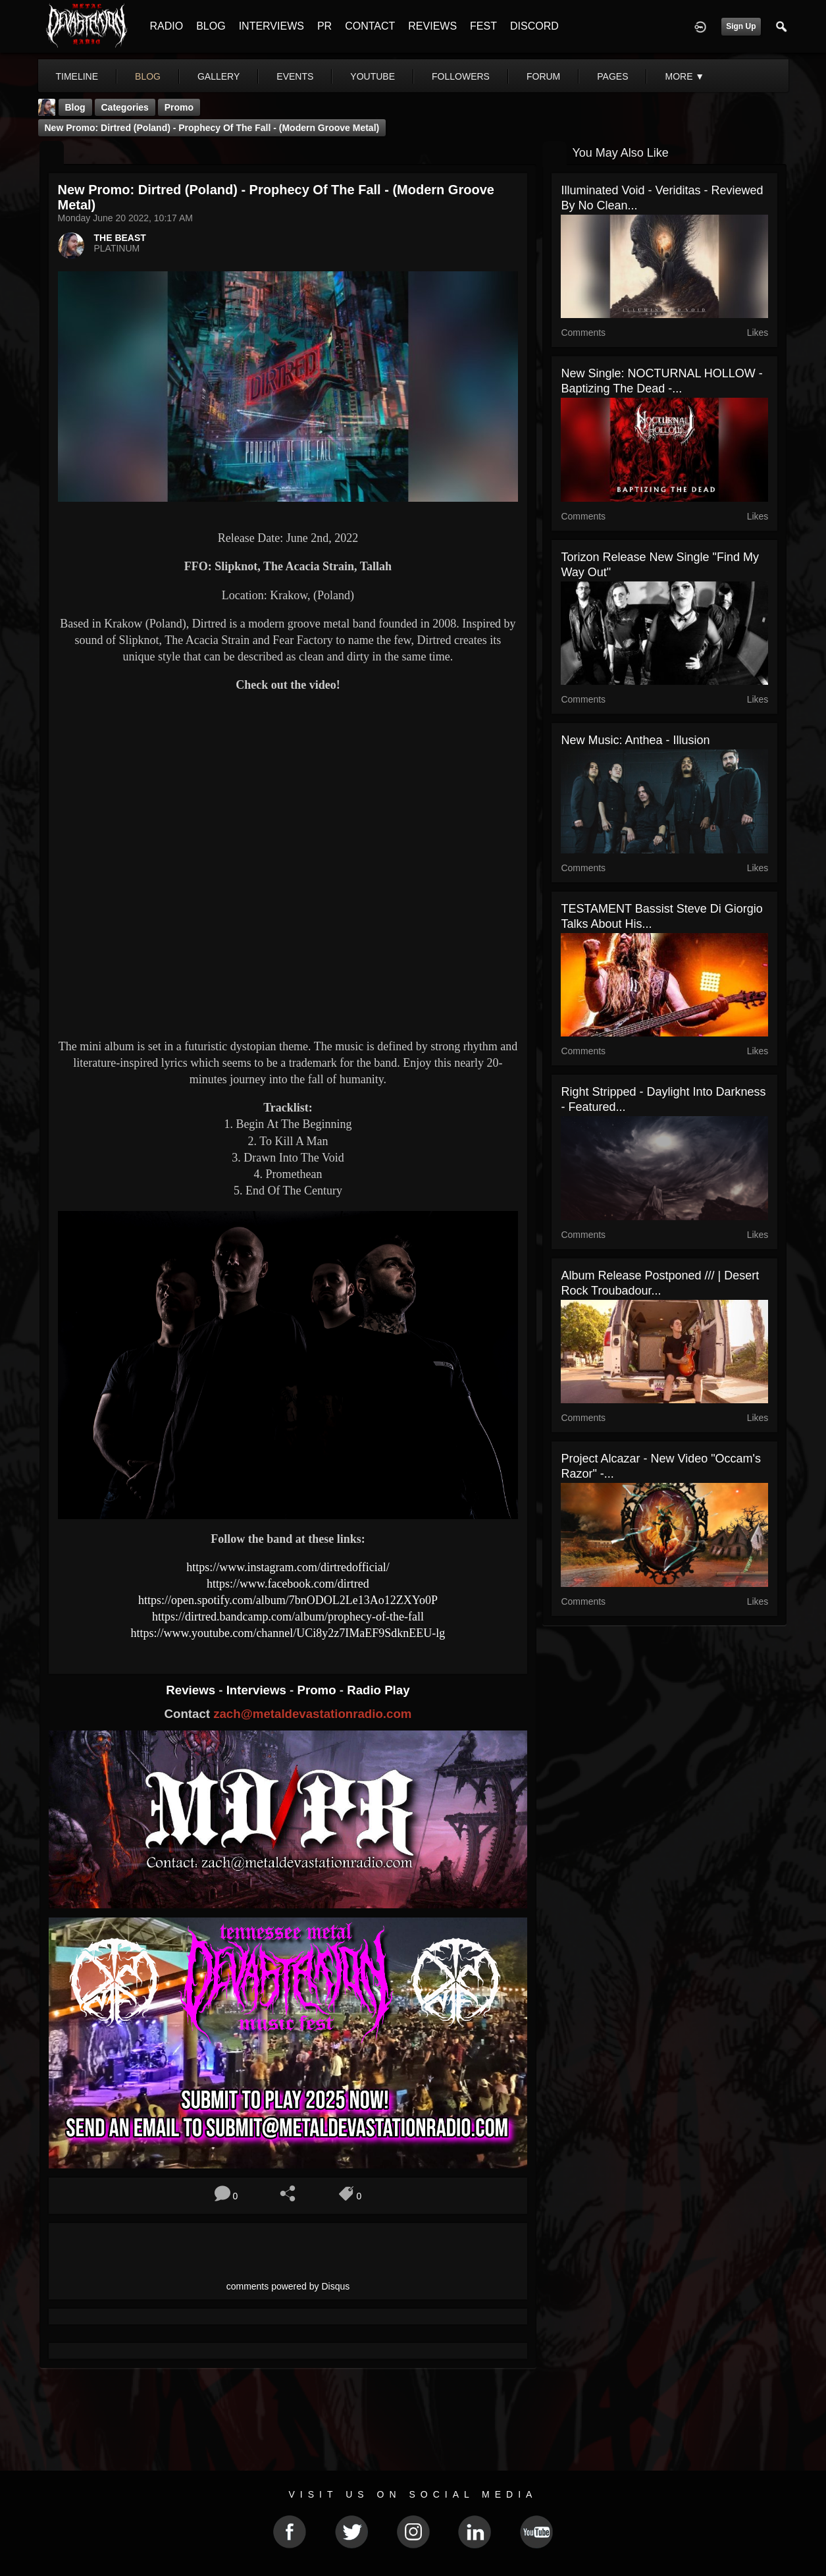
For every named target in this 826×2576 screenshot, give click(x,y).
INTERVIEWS (271, 26)
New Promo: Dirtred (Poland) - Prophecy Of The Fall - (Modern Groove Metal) (212, 127)
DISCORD (534, 26)
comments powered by (288, 2286)
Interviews (258, 1690)
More (684, 76)
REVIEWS (432, 26)
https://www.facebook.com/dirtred (288, 1583)
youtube (372, 76)
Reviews (192, 1690)
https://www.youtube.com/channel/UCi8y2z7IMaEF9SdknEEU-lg (288, 1633)
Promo (318, 1690)
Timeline (77, 76)
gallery (218, 76)
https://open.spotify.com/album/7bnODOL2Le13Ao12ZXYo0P (288, 1600)
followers (461, 76)
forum (543, 76)
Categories (125, 107)
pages (612, 76)
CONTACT (370, 26)
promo (179, 107)
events (294, 76)
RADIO (167, 26)
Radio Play (378, 1690)
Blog (75, 107)
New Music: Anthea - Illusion (635, 740)
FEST (483, 26)
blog (148, 76)
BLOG (210, 26)
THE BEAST (120, 237)
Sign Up (741, 26)
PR (324, 26)
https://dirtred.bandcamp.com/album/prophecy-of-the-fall (288, 1616)
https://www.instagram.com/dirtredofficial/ (287, 1567)
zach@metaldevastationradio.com (312, 1714)
